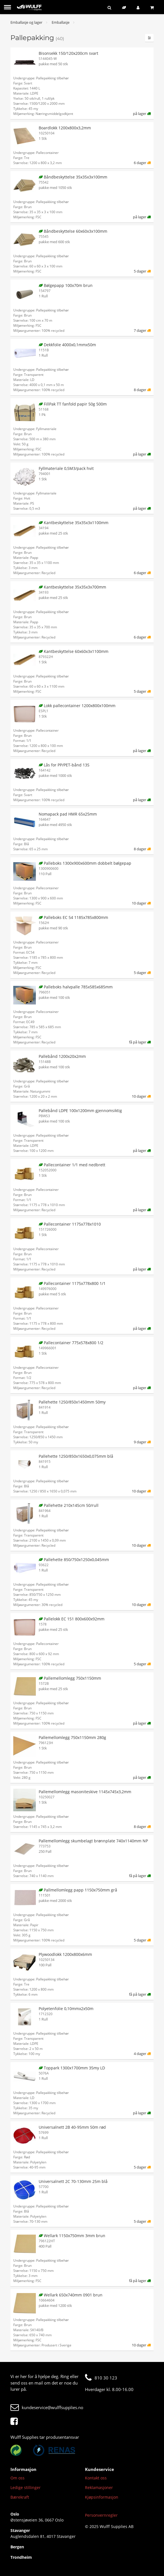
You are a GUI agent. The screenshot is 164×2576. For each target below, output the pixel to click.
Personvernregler (101, 2515)
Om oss (17, 2478)
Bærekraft (19, 2497)
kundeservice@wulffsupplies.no (46, 2407)
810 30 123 (101, 2378)
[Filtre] (149, 38)
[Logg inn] (139, 7)
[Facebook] (15, 2421)
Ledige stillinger (25, 2487)
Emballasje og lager (26, 22)
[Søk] (110, 7)
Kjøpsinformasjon (101, 2497)
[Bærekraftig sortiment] (125, 7)
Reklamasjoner (99, 2487)
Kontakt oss (96, 2478)
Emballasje (60, 22)
